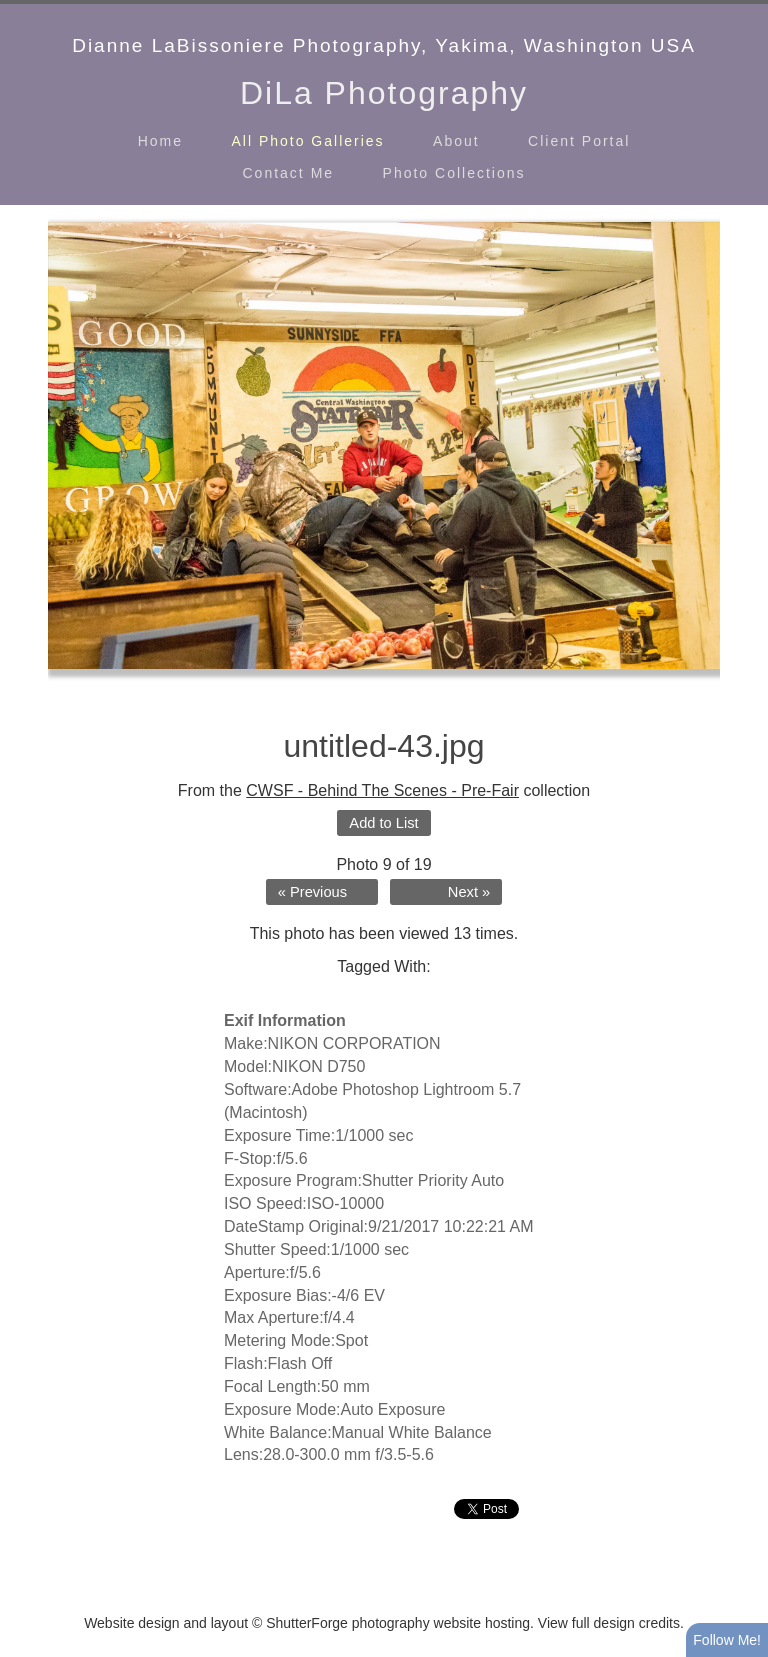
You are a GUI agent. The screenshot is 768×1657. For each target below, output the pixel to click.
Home (160, 141)
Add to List (383, 823)
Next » (469, 892)
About (456, 141)
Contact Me (289, 173)
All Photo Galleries (307, 141)
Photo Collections (454, 173)
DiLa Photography (384, 93)
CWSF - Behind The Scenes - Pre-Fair (382, 790)
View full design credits (609, 1623)
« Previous (312, 892)
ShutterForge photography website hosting (398, 1623)
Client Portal (579, 141)
